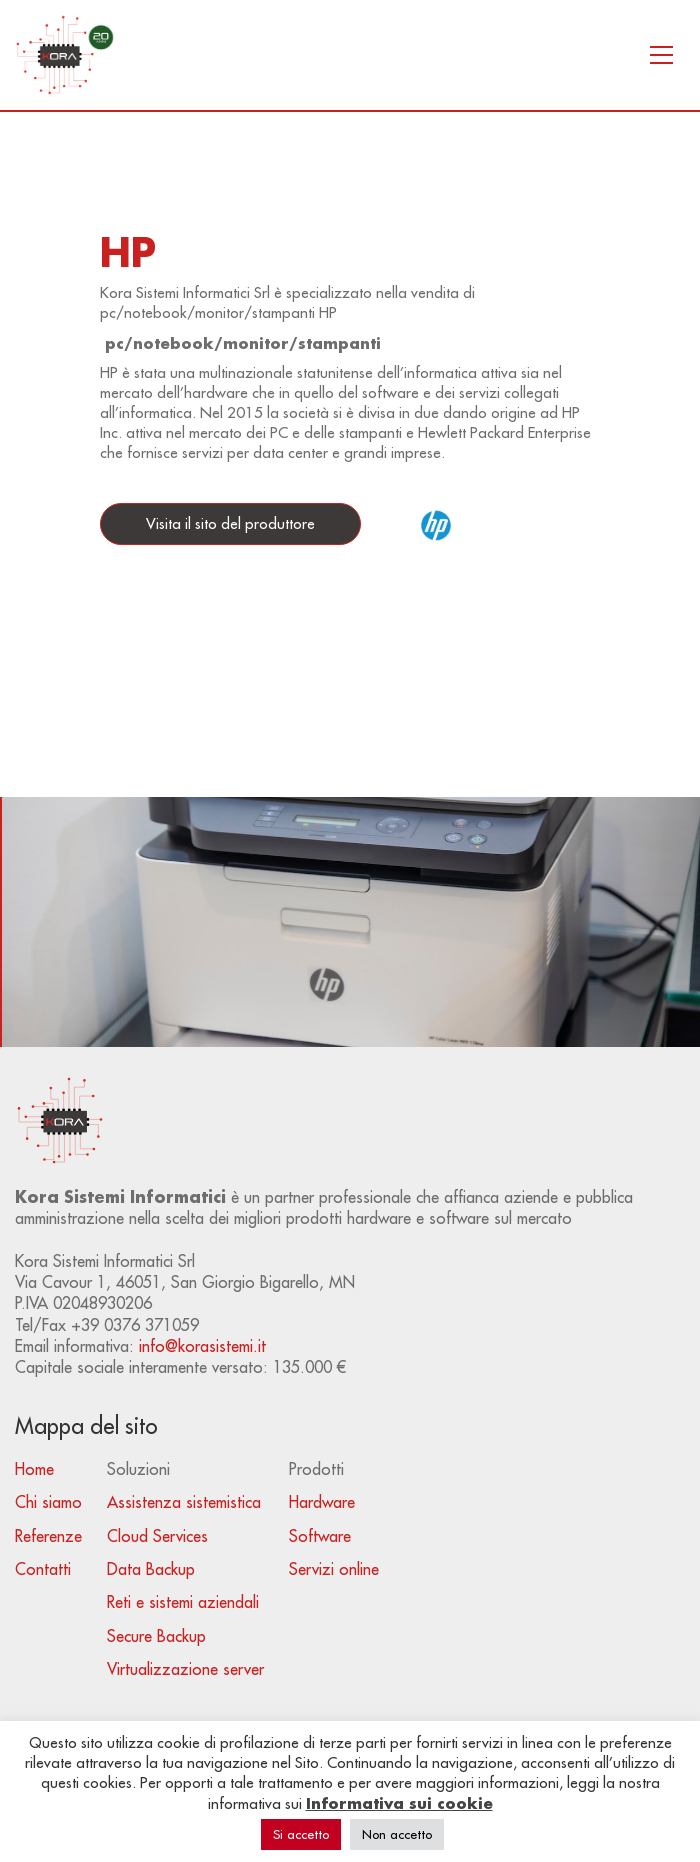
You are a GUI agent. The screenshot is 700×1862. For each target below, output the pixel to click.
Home (34, 1469)
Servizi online (334, 1569)
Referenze (48, 1536)
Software (320, 1536)
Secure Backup (156, 1636)
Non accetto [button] (397, 1834)
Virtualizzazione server (185, 1669)
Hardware (322, 1502)
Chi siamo (48, 1502)
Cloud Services (157, 1536)
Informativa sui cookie (399, 1803)
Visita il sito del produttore (230, 523)
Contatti (43, 1569)
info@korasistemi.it (202, 1346)
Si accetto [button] (301, 1834)
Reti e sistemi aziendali (183, 1602)
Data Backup (151, 1569)
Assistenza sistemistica (184, 1502)
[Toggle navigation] (661, 55)
